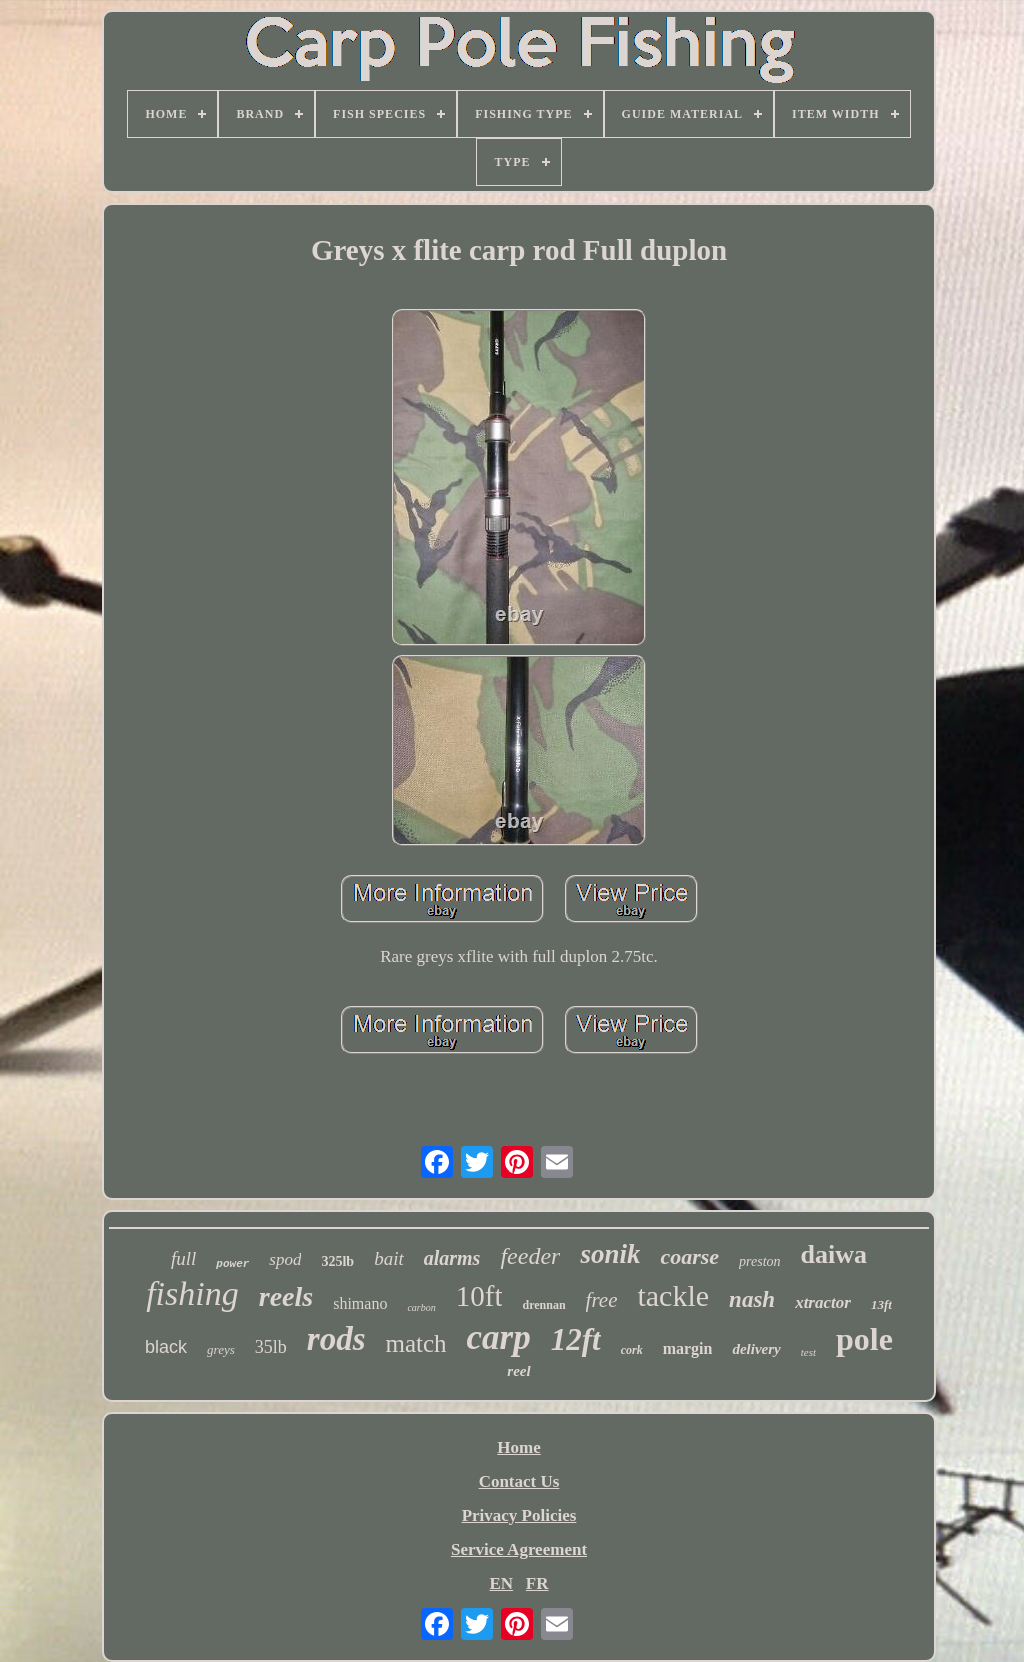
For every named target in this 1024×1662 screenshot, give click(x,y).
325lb (337, 1261)
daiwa (834, 1254)
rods (336, 1339)
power (232, 1264)
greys (221, 1349)
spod (285, 1259)
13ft (881, 1304)
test (808, 1352)
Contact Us (519, 1481)
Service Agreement (519, 1549)
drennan (543, 1305)
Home (518, 1447)
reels (286, 1296)
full (183, 1258)
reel (518, 1371)
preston (759, 1261)
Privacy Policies (519, 1515)
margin (688, 1348)
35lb (271, 1347)
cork (632, 1350)
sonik (610, 1254)
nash (752, 1299)
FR (537, 1583)
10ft (479, 1296)
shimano (360, 1303)
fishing (192, 1293)
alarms (452, 1258)
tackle (673, 1295)
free (602, 1300)
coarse (689, 1256)
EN (501, 1583)
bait (389, 1258)
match (415, 1343)
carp (499, 1337)
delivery (756, 1349)
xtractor (823, 1302)
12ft (576, 1339)
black (166, 1347)
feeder (530, 1256)
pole (864, 1339)
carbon (421, 1307)
